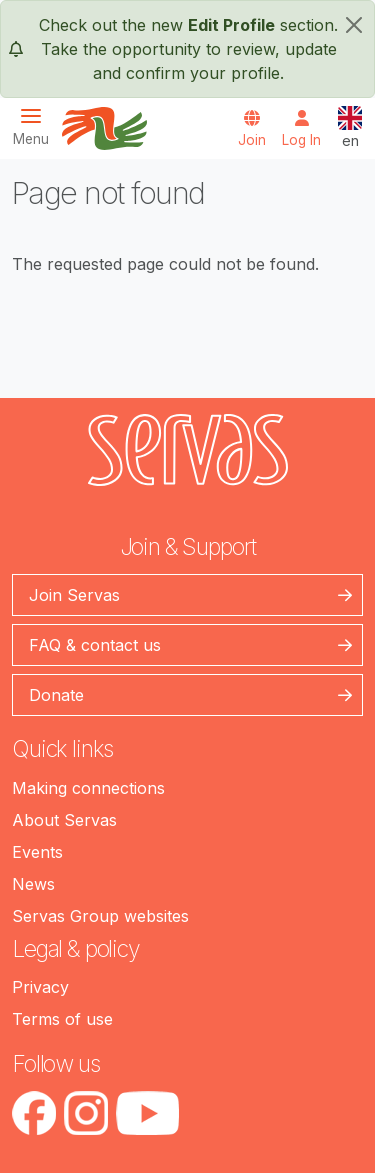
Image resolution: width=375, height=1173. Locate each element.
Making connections (88, 788)
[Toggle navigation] (37, 126)
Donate (56, 695)
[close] (354, 25)
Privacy (40, 987)
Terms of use (62, 1019)
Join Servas (74, 595)
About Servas (64, 820)
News (33, 884)
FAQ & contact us (95, 645)
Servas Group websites (100, 916)
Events (37, 852)
